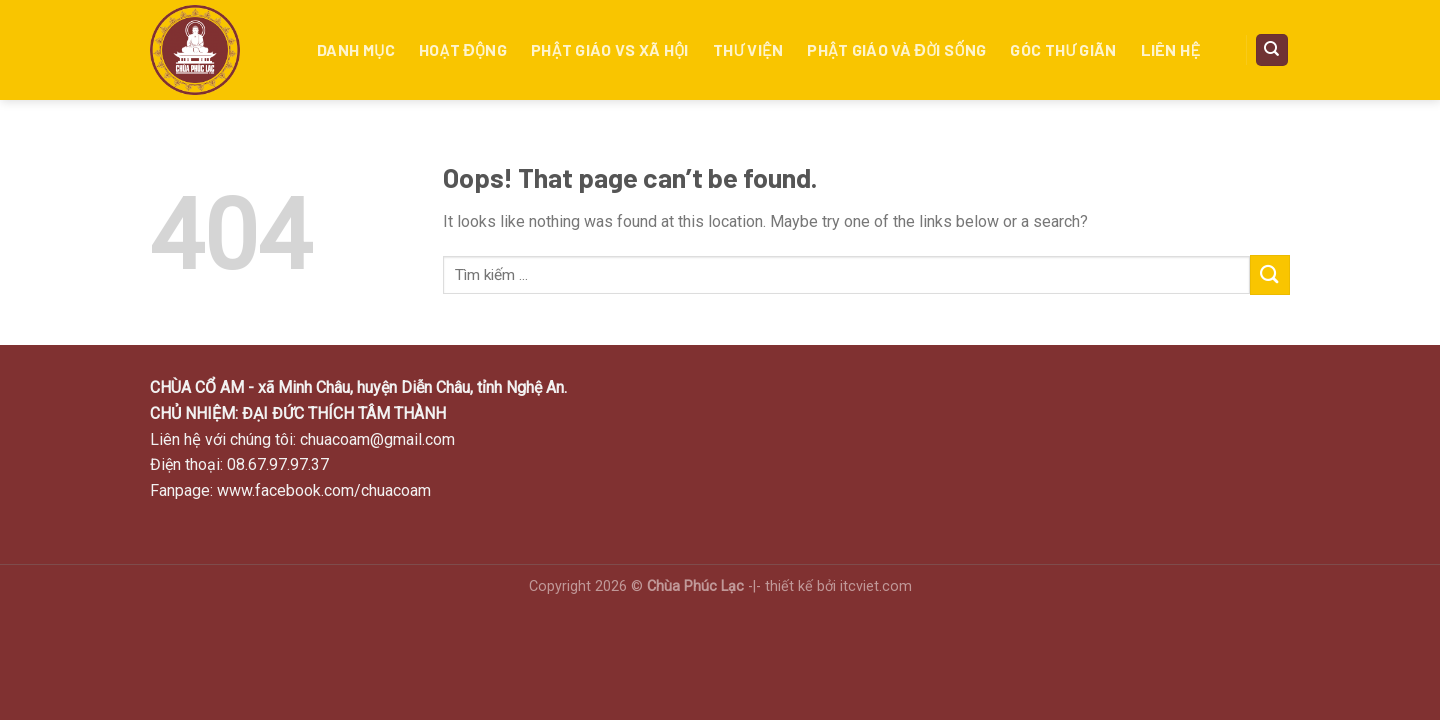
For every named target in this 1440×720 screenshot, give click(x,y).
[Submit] (1270, 274)
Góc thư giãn (1063, 49)
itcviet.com (876, 586)
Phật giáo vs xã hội (610, 49)
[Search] (1272, 50)
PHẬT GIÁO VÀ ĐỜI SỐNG (896, 49)
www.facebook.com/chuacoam (324, 490)
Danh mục (356, 49)
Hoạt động (463, 49)
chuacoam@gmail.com (377, 439)
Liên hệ (1171, 49)
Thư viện (748, 49)
